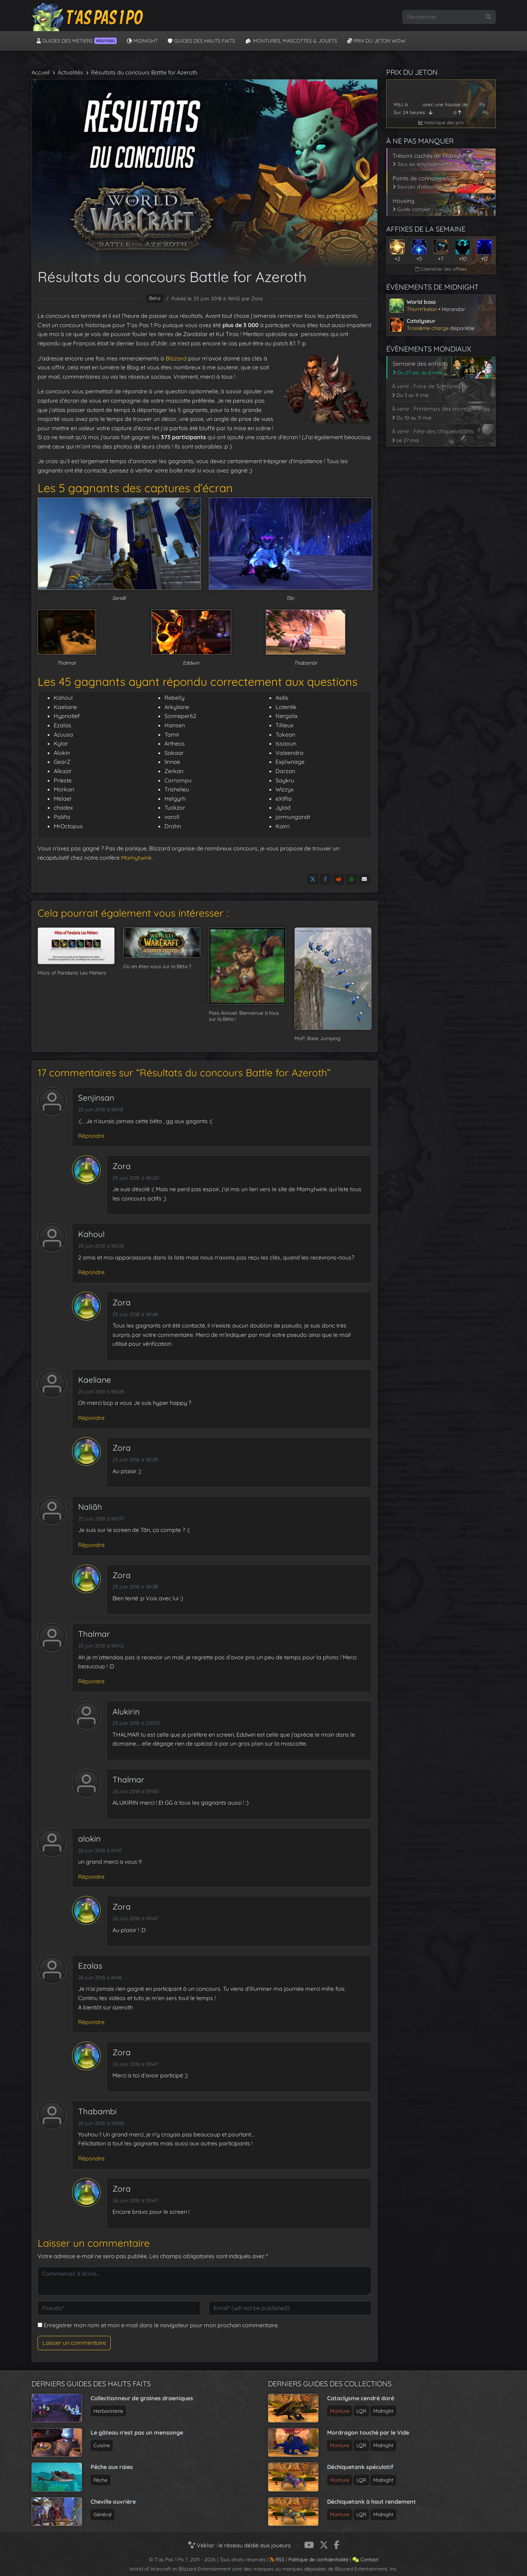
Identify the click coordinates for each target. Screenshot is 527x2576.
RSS (277, 2559)
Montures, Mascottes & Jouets (291, 41)
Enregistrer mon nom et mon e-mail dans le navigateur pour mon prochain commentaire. (161, 2325)
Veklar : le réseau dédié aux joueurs (239, 2545)
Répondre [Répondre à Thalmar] (91, 1681)
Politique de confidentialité (318, 2559)
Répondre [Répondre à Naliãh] (91, 1544)
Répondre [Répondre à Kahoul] (91, 1272)
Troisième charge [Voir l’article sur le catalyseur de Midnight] (428, 328)
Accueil (41, 72)
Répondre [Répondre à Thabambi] (91, 2158)
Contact (365, 2559)
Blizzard (176, 358)
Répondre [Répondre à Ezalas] (91, 2022)
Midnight (142, 41)
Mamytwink (136, 857)
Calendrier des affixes (441, 269)
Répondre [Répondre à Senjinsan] (91, 1135)
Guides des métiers (77, 41)
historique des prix (441, 122)
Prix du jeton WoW (376, 41)
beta (155, 298)
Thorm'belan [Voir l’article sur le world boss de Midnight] (422, 309)
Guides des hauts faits (201, 41)
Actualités (70, 72)
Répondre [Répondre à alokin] (91, 1876)
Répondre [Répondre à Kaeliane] (91, 1417)
